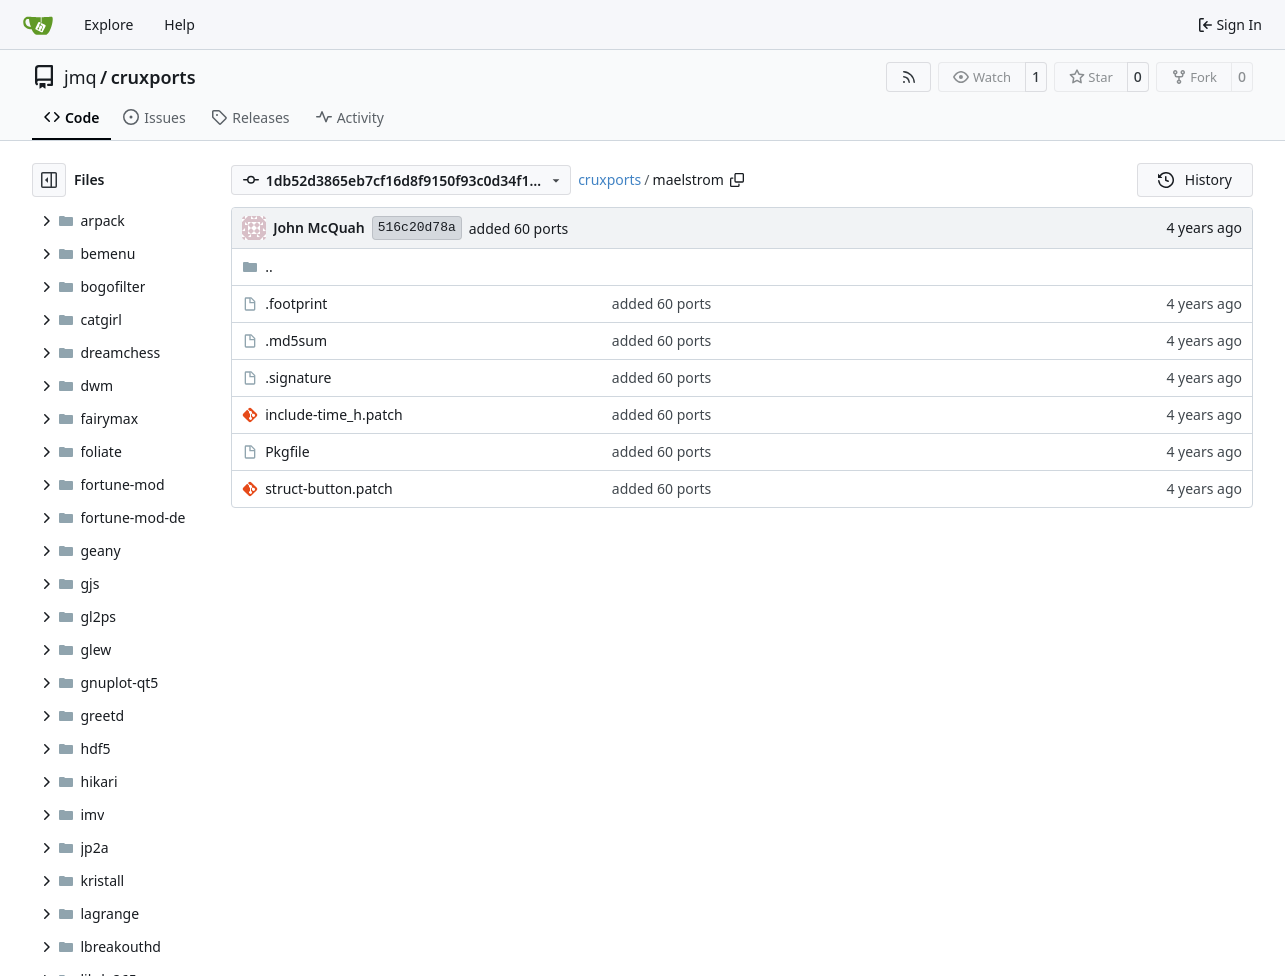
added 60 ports (519, 228)
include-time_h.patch (333, 414)
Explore (108, 24)
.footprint (296, 303)
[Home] (38, 25)
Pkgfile (287, 451)
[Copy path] (737, 180)
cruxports (153, 77)
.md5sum (296, 340)
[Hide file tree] (49, 180)
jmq (80, 77)
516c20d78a (417, 227)
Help (179, 24)
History (1195, 179)
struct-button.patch (329, 488)
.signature (298, 377)
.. (257, 266)
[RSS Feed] (909, 77)
